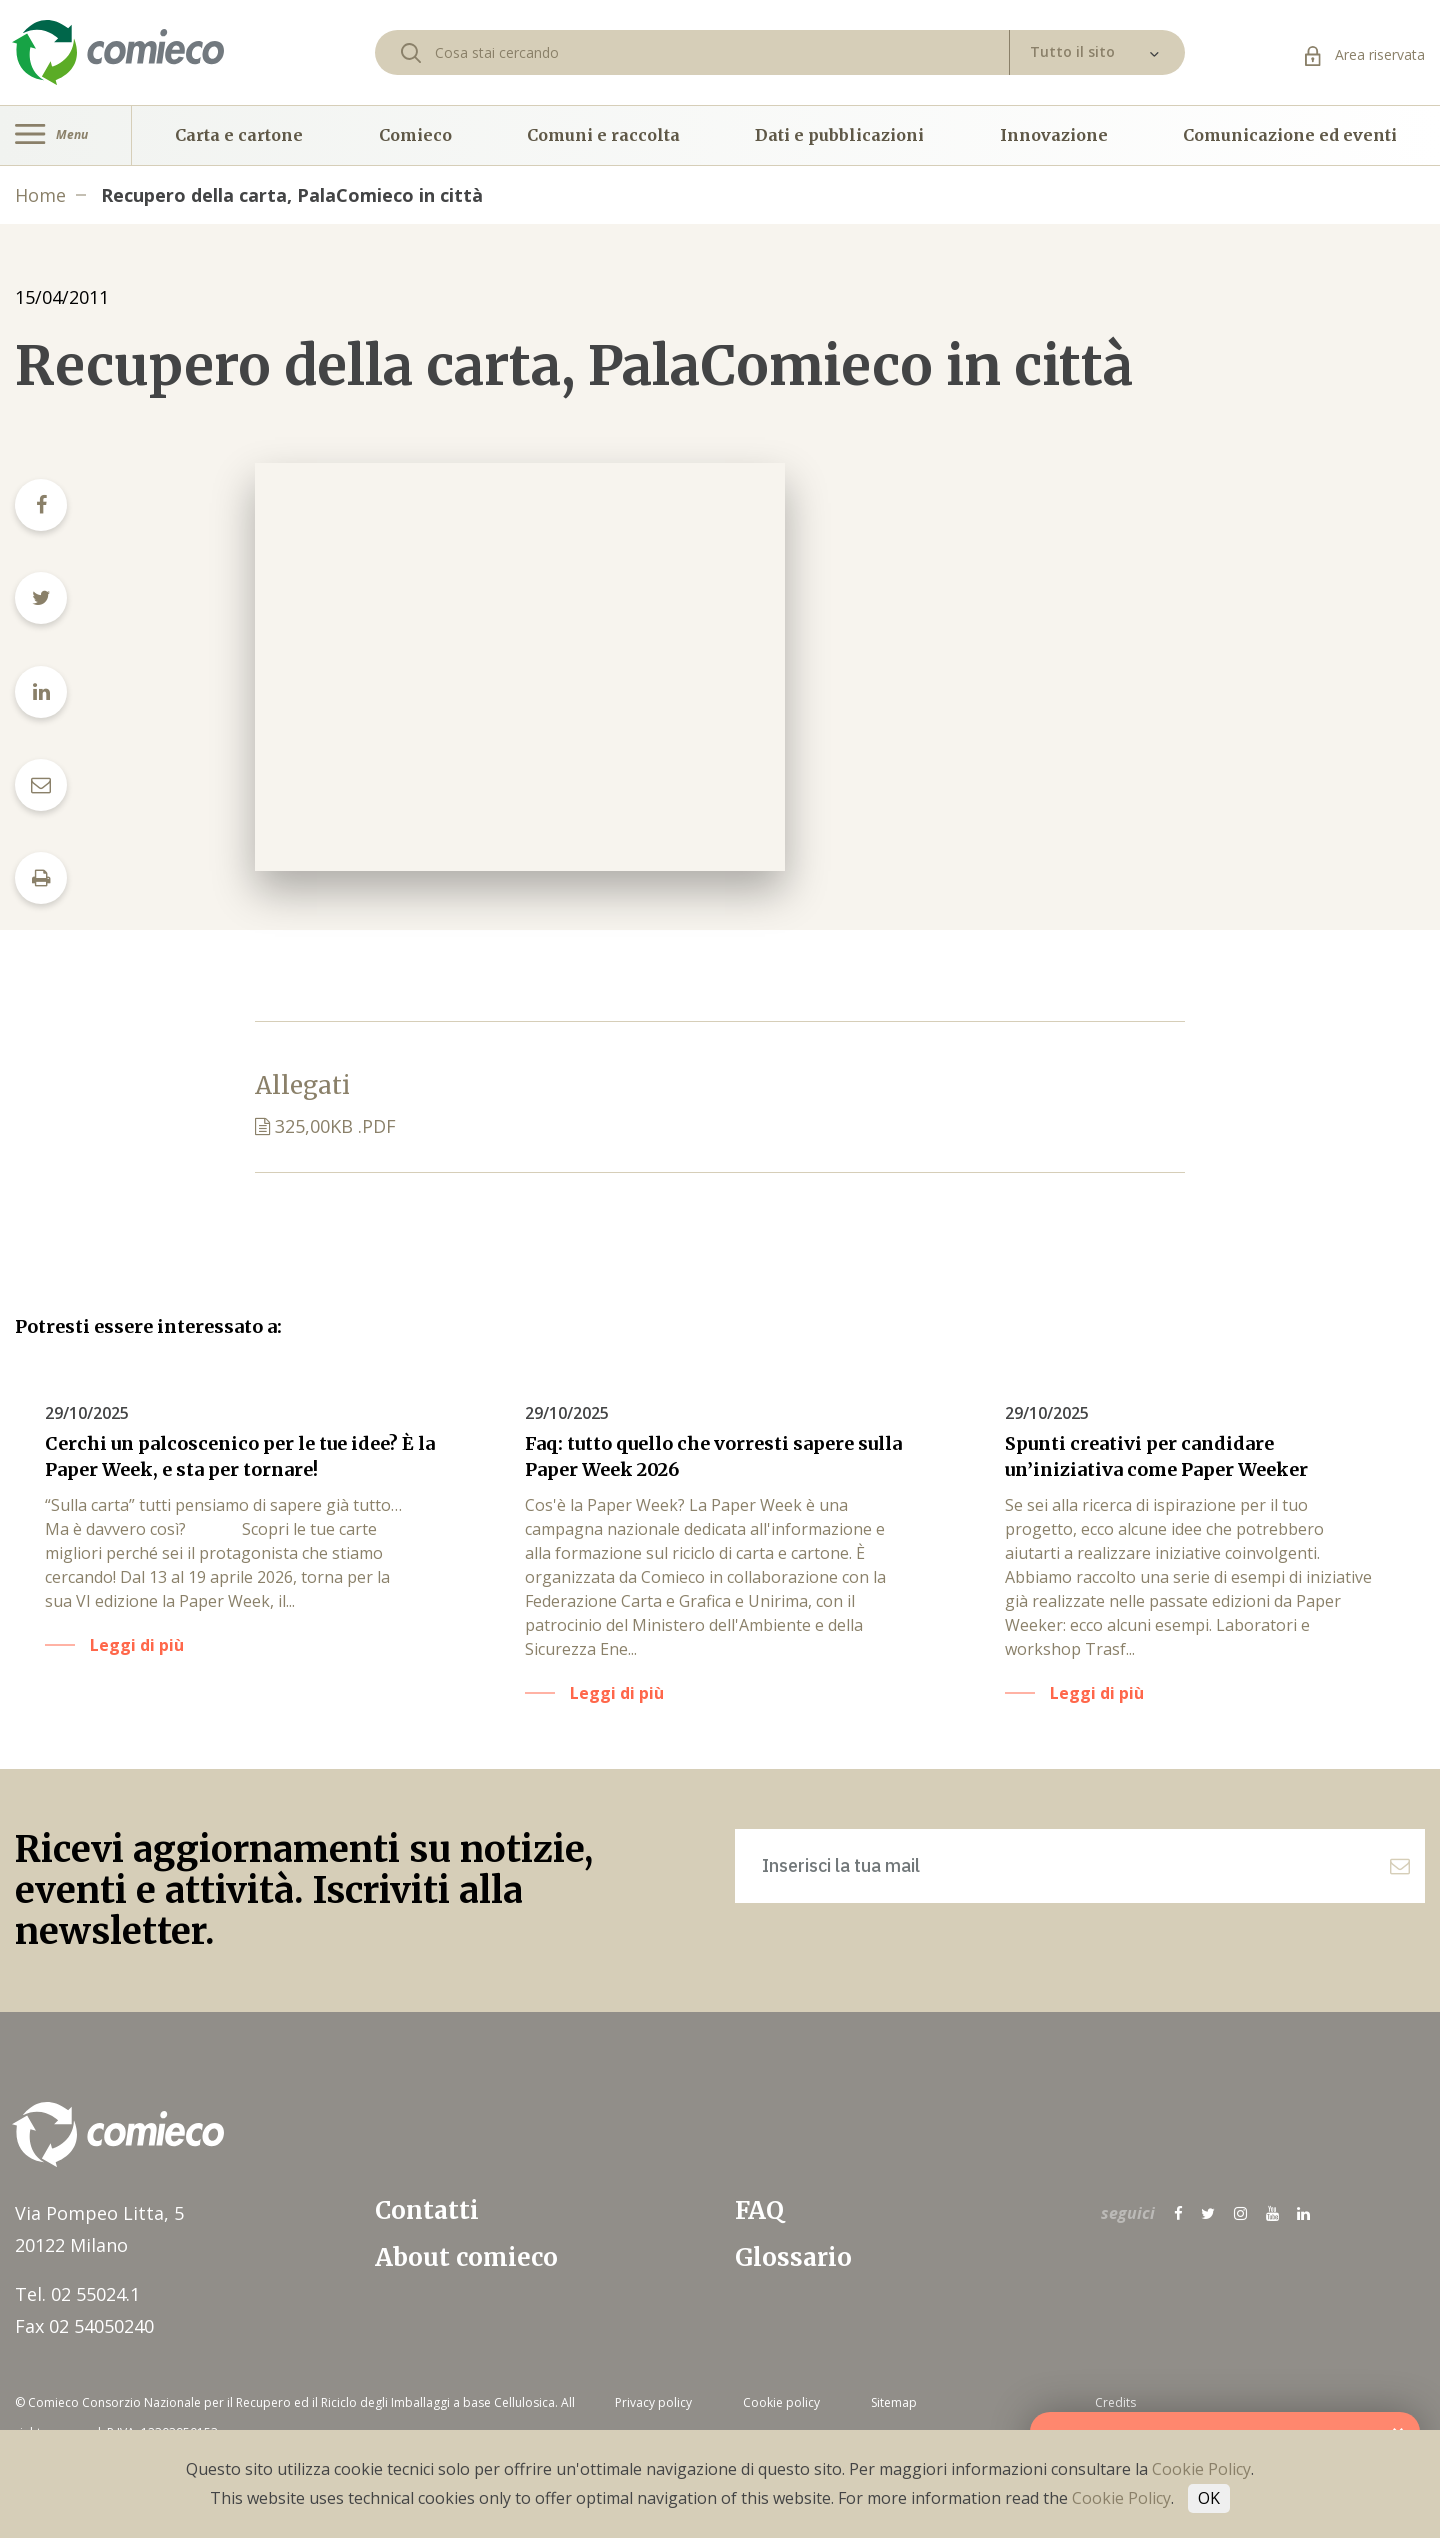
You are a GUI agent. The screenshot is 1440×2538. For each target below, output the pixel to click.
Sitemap (894, 2402)
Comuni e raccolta (603, 135)
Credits (1115, 2402)
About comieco (466, 2257)
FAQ (759, 2210)
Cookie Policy (1201, 2469)
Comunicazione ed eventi (1290, 135)
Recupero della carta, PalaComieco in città (292, 195)
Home (40, 195)
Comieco (415, 135)
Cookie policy (781, 2402)
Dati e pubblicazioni (839, 135)
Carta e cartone (239, 135)
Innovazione (1054, 135)
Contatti (427, 2210)
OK (1209, 2498)
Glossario (793, 2257)
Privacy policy (653, 2402)
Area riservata (1365, 54)
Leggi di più (137, 1645)
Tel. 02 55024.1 (77, 2294)
